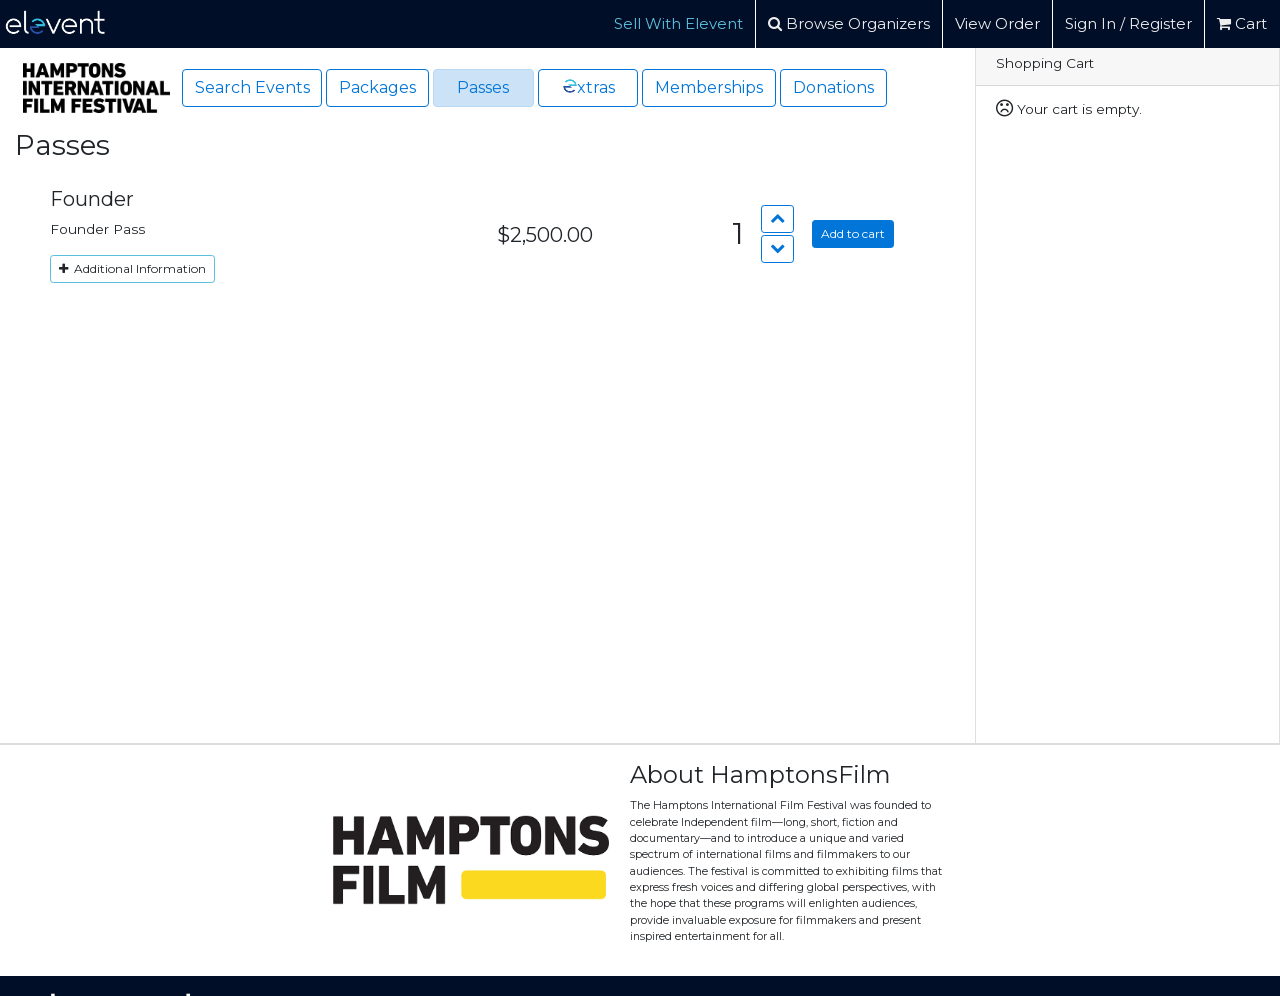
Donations (833, 87)
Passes (483, 87)
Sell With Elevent (678, 23)
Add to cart (853, 233)
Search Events (252, 87)
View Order (997, 23)
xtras (587, 86)
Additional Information (132, 268)
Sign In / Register (1128, 23)
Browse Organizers (849, 23)
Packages (377, 87)
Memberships (709, 87)
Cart (1242, 23)
